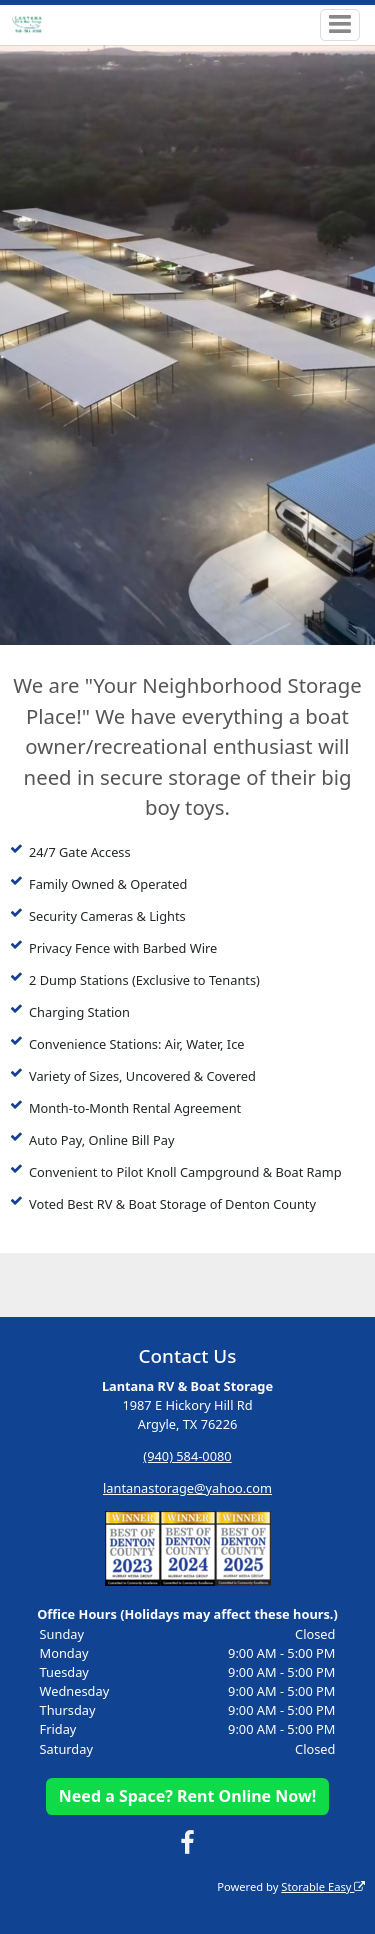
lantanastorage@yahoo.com (187, 1488)
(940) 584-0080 (187, 1456)
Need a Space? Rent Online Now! (187, 1796)
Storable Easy (323, 1886)
